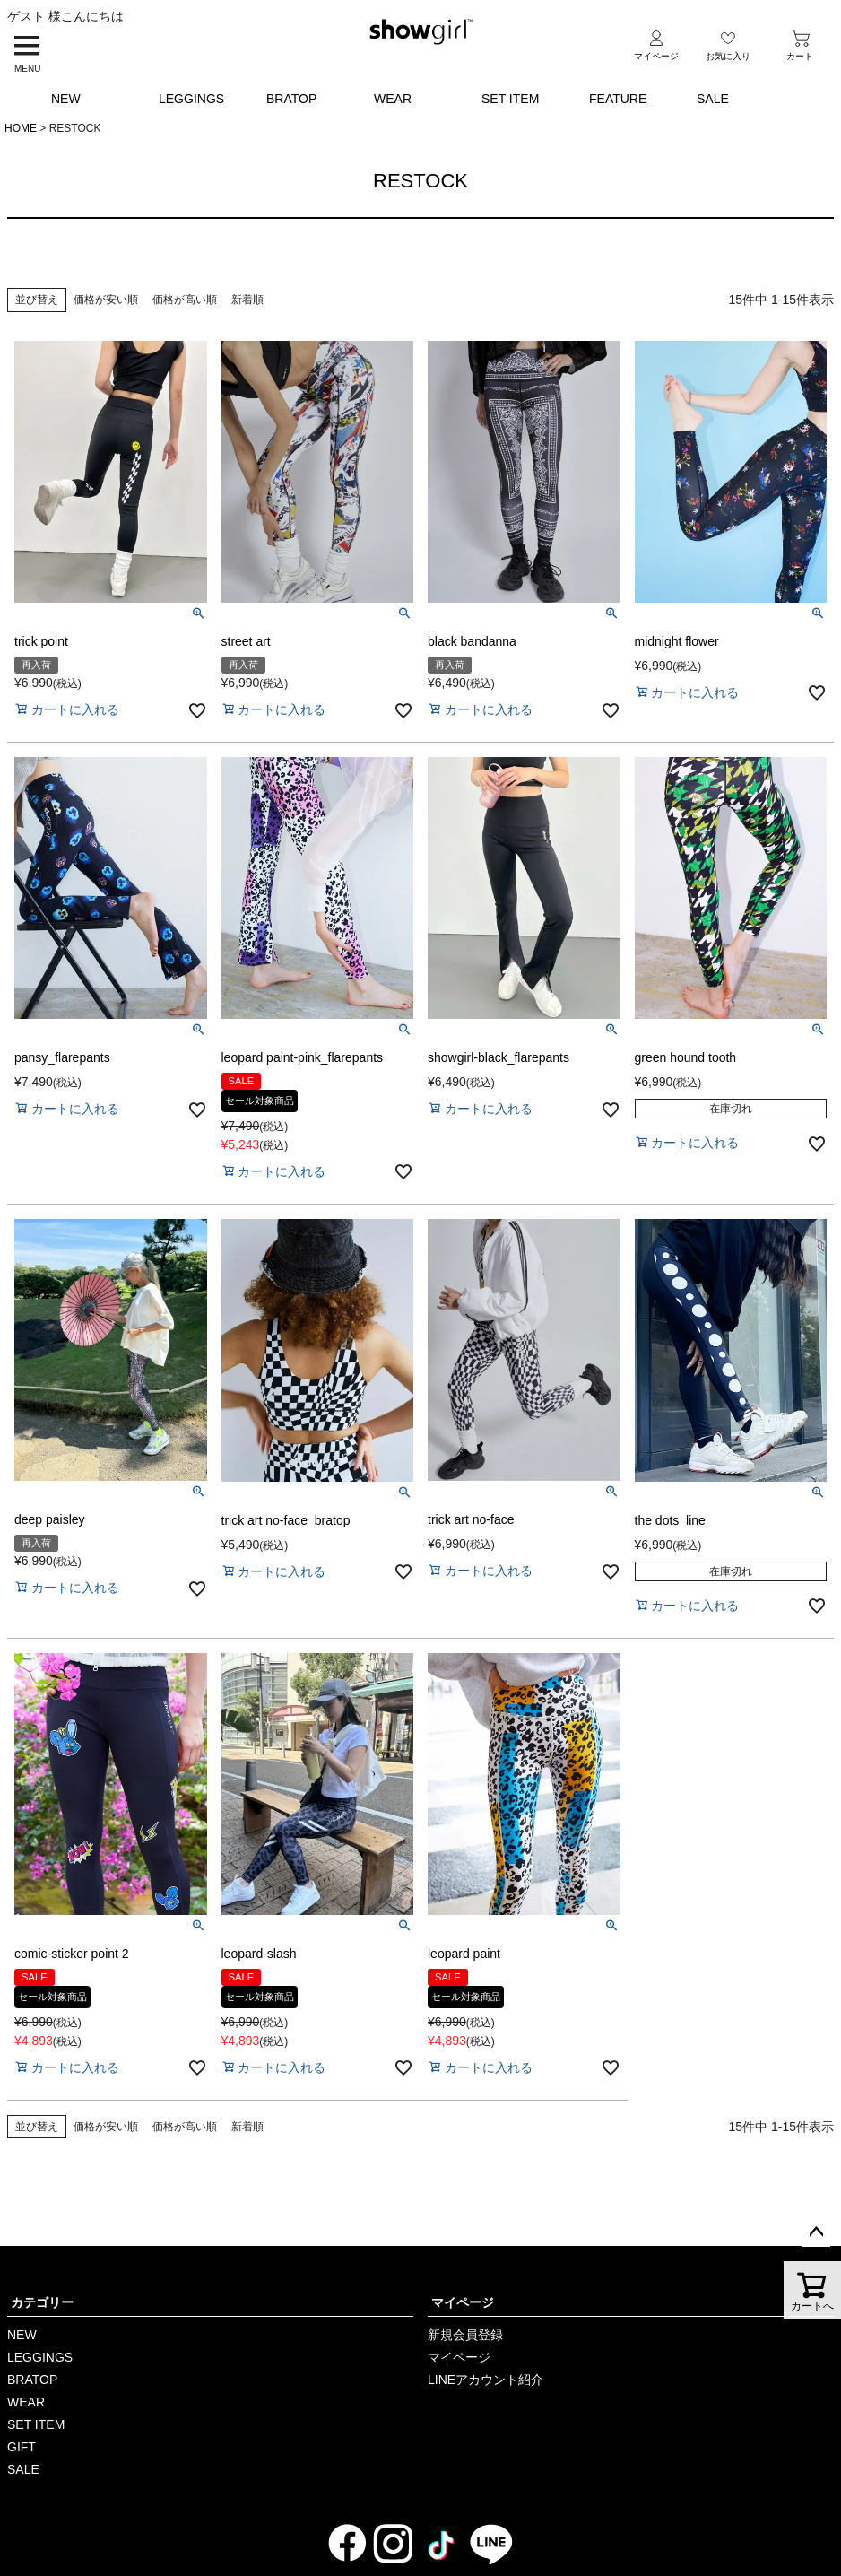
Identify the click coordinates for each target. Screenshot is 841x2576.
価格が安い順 (106, 299)
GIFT (21, 2447)
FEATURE (617, 98)
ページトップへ (816, 2232)
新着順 (247, 299)
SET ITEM (510, 98)
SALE (713, 98)
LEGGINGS (191, 98)
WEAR (393, 98)
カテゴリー (42, 2302)
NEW (66, 98)
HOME (20, 128)
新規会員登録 (465, 2335)
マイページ (462, 2302)
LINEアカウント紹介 (485, 2379)
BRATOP (291, 98)
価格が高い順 (184, 299)
